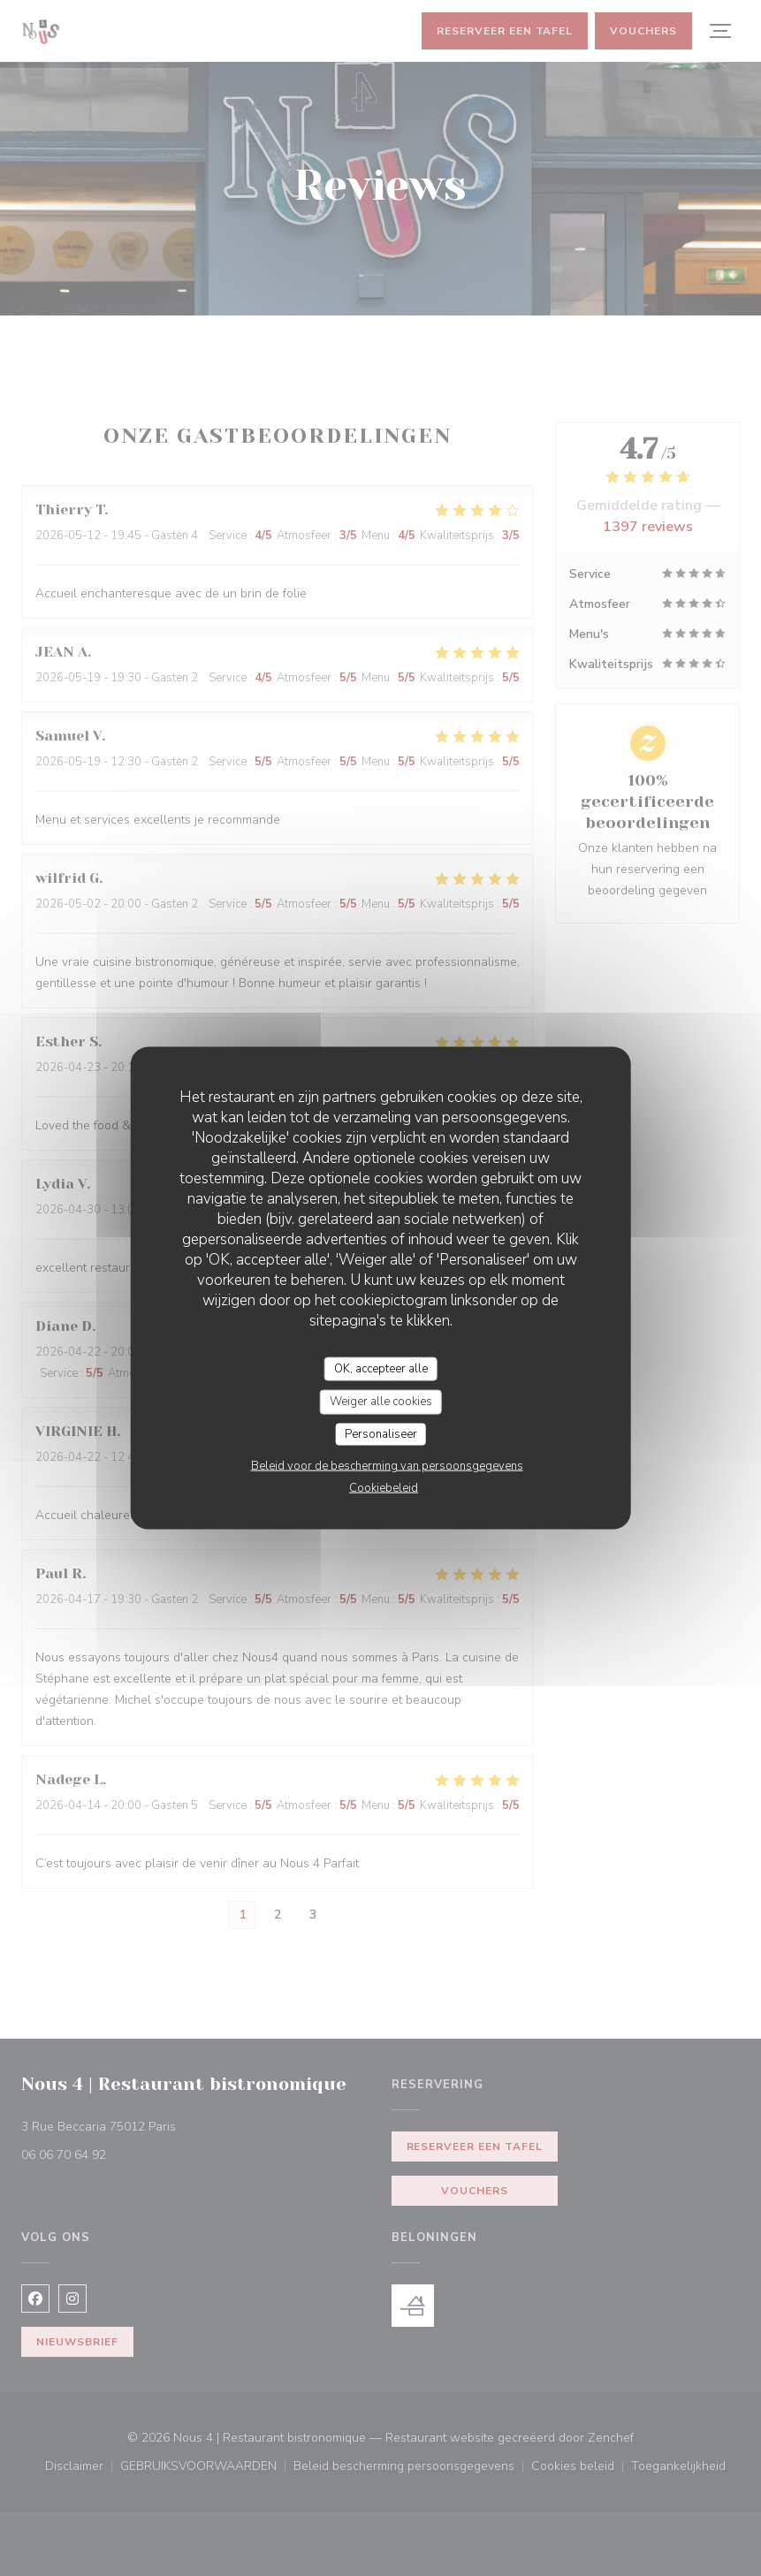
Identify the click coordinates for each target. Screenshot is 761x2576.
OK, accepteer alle (381, 1368)
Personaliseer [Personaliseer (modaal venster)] (381, 1433)
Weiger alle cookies (381, 1402)
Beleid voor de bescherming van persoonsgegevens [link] (387, 1466)
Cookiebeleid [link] (383, 1488)
